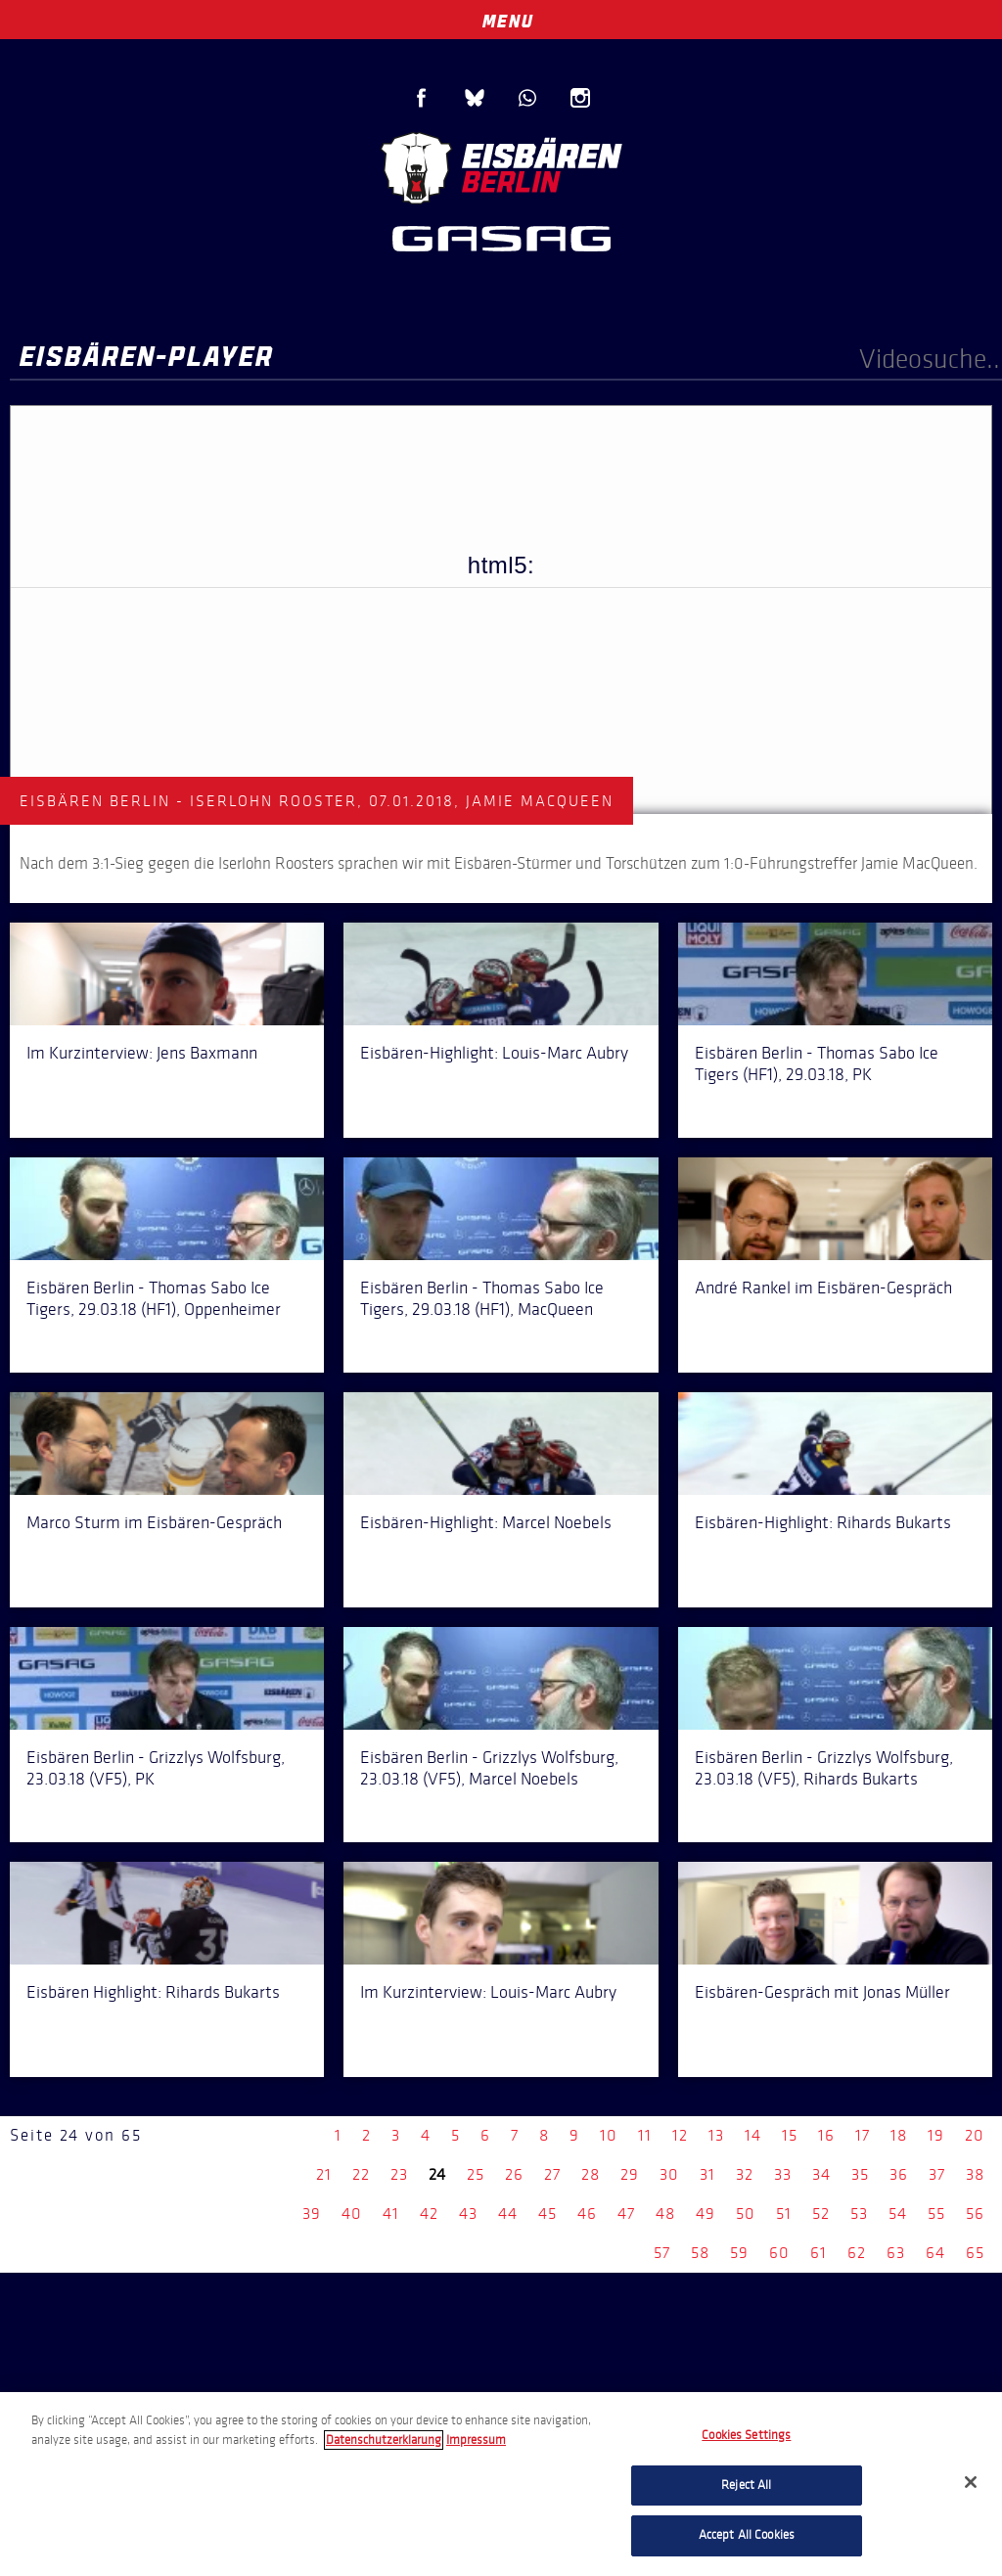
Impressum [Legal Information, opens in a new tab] (476, 2440)
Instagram (580, 98)
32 (744, 2174)
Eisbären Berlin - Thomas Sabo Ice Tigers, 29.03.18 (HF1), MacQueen (482, 1298)
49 (705, 2213)
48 (665, 2213)
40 (352, 2213)
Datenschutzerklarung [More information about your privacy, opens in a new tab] (383, 2440)
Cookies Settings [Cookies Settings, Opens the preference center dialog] (746, 2435)
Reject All (746, 2485)
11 (645, 2135)
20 (974, 2135)
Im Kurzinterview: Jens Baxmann (141, 1052)
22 (361, 2174)
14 (753, 2135)
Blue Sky (474, 98)
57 (662, 2252)
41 (391, 2213)
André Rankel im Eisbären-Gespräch (823, 1287)
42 (429, 2213)
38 (975, 2174)
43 (468, 2213)
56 (975, 2213)
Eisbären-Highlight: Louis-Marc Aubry (494, 1052)
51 (784, 2213)
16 (826, 2135)
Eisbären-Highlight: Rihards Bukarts (823, 1522)
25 (475, 2174)
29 (629, 2174)
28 (590, 2174)
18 (898, 2135)
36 (898, 2174)
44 (508, 2213)
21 (324, 2174)
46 (587, 2213)
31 (707, 2174)
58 (700, 2252)
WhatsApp (527, 98)
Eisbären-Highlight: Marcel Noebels (486, 1522)
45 (547, 2213)
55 (936, 2213)
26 (514, 2174)
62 (856, 2252)
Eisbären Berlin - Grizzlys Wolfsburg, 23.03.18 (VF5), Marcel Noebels (489, 1767)
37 (937, 2174)
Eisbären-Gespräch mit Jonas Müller (822, 1992)
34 (821, 2174)
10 (608, 2135)
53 (859, 2213)
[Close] (970, 2482)
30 (669, 2174)
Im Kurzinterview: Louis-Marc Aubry (488, 1992)
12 (680, 2135)
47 (626, 2213)
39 (311, 2213)
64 (935, 2252)
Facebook (422, 98)
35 (860, 2174)
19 (936, 2135)
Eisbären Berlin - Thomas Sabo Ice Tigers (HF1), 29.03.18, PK (816, 1063)
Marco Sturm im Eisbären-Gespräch (154, 1522)
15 (789, 2135)
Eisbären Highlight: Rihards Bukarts (153, 1992)
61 (818, 2252)
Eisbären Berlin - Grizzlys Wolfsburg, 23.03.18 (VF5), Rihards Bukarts (824, 1767)
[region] (501, 2484)
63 (896, 2252)
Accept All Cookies (747, 2535)
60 (779, 2252)
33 (783, 2174)
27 (552, 2174)
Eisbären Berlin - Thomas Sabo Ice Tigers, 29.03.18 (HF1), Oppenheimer (153, 1298)
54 (897, 2213)
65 (975, 2252)
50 (745, 2213)
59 (739, 2252)
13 (716, 2135)
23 (399, 2174)
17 (862, 2135)
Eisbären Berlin (501, 165)
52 (821, 2213)
